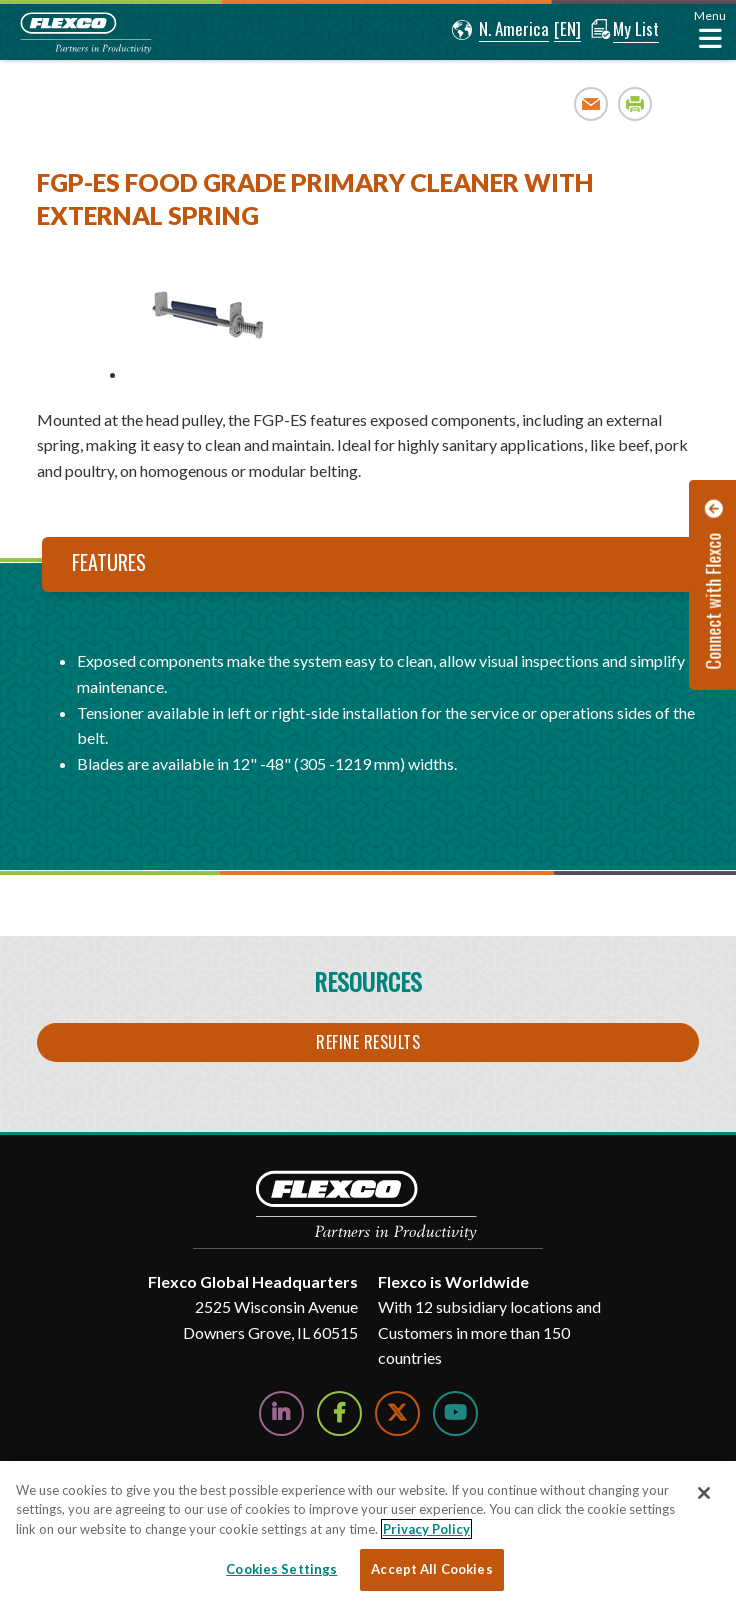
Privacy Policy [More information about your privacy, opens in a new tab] (426, 1529)
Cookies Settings (281, 1569)
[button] (497, 30)
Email (591, 103)
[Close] (704, 1493)
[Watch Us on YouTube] (455, 1413)
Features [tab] (109, 562)
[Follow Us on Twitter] (397, 1413)
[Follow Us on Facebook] (339, 1413)
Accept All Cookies (431, 1569)
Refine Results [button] (368, 1042)
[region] (368, 1531)
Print (635, 103)
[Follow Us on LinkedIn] (281, 1413)
